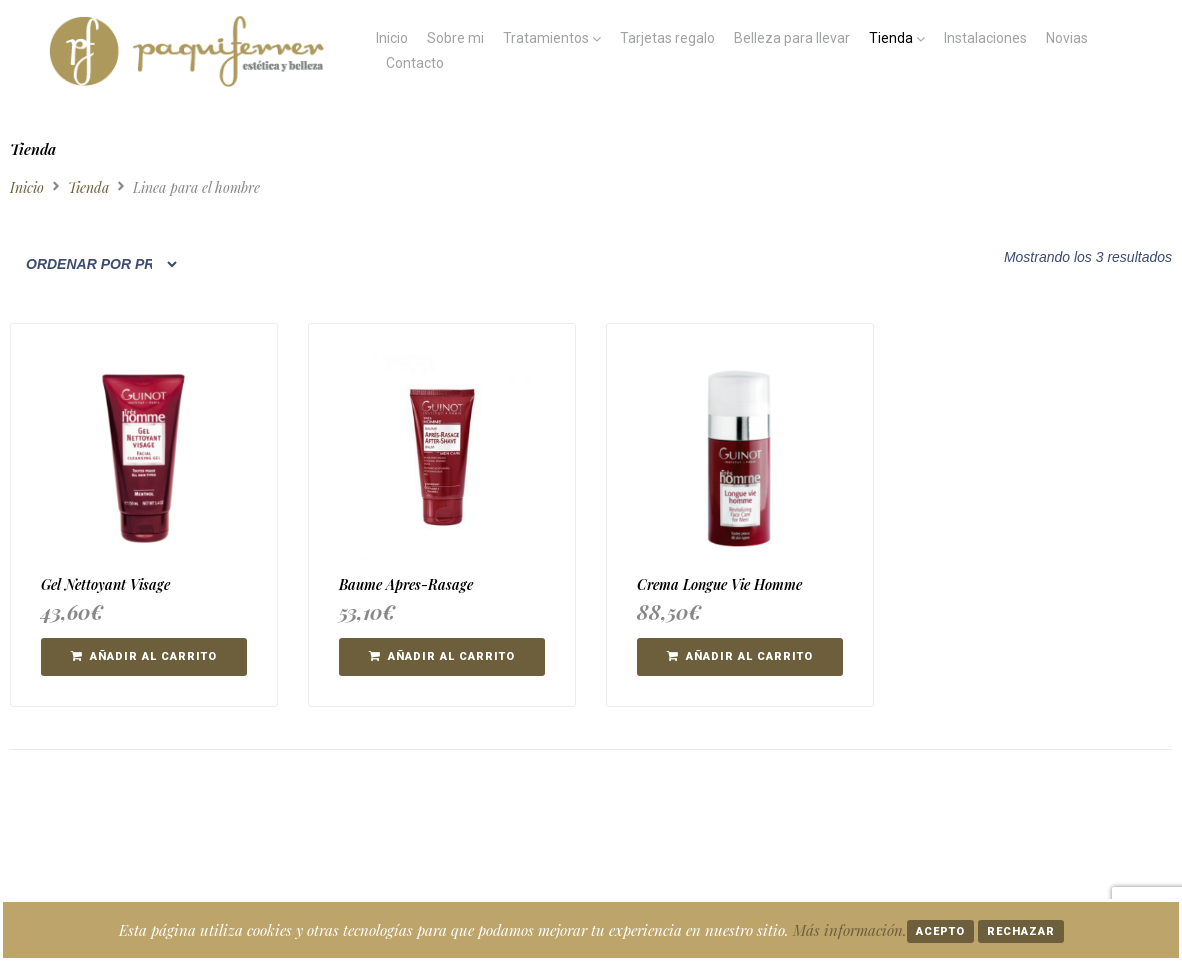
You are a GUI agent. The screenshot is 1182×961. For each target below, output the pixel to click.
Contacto (415, 63)
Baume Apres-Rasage (406, 584)
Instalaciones (985, 38)
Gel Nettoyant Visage (105, 584)
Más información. (850, 930)
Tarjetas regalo (667, 38)
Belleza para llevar (792, 38)
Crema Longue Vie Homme (719, 584)
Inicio (392, 38)
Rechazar (1021, 931)
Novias (1067, 38)
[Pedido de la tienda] (95, 264)
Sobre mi (455, 38)
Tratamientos (546, 38)
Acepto (940, 931)
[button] (144, 657)
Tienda (891, 38)
